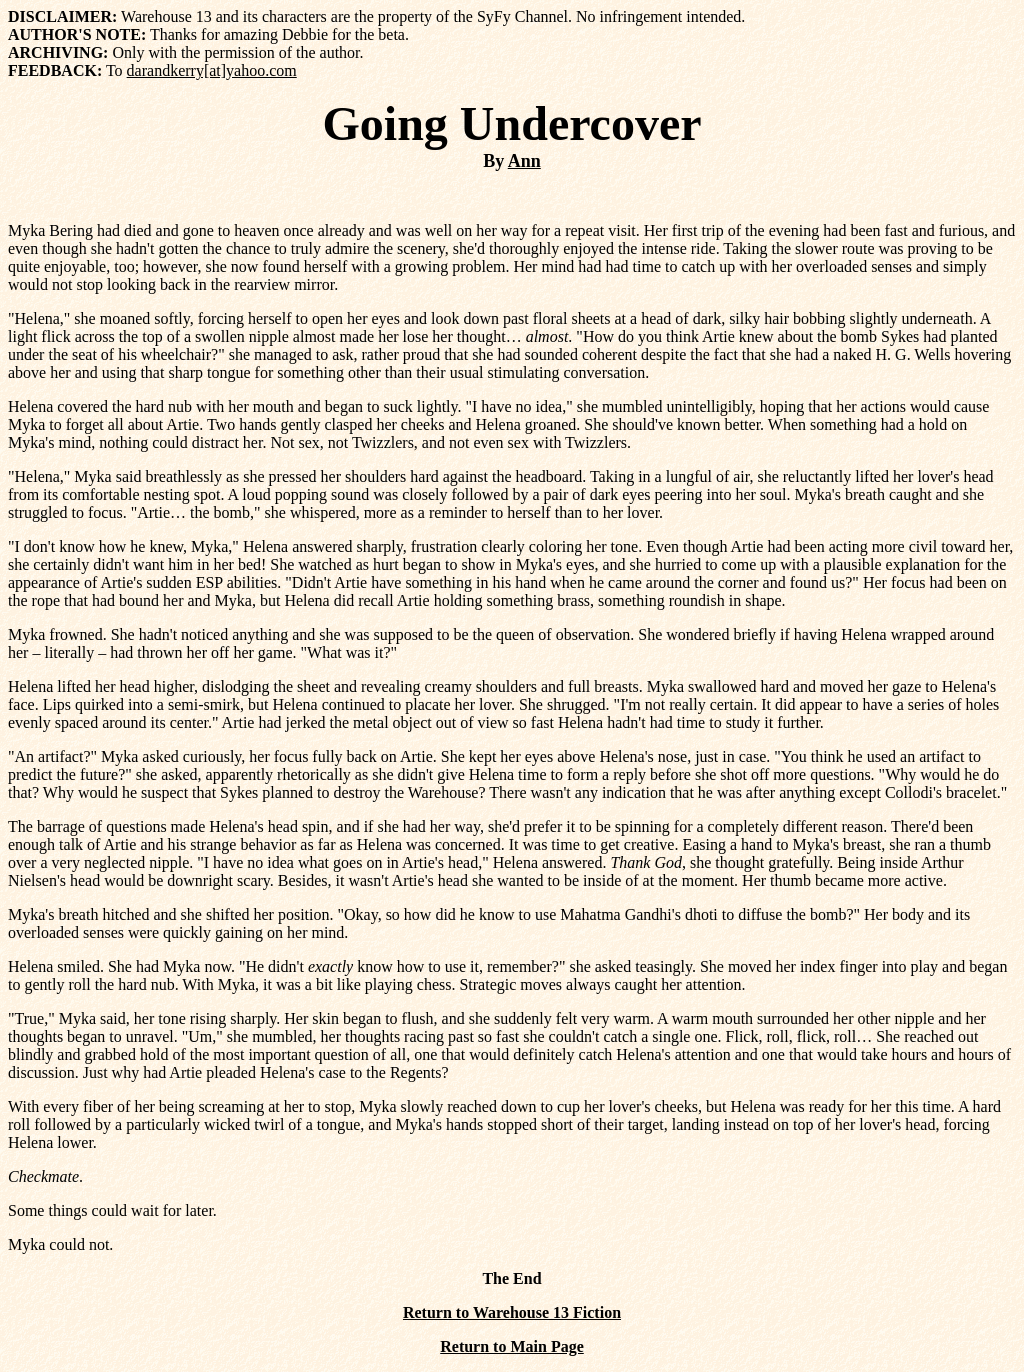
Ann (524, 161)
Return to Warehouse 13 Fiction (512, 1312)
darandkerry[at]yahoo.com (212, 70)
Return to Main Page (512, 1346)
